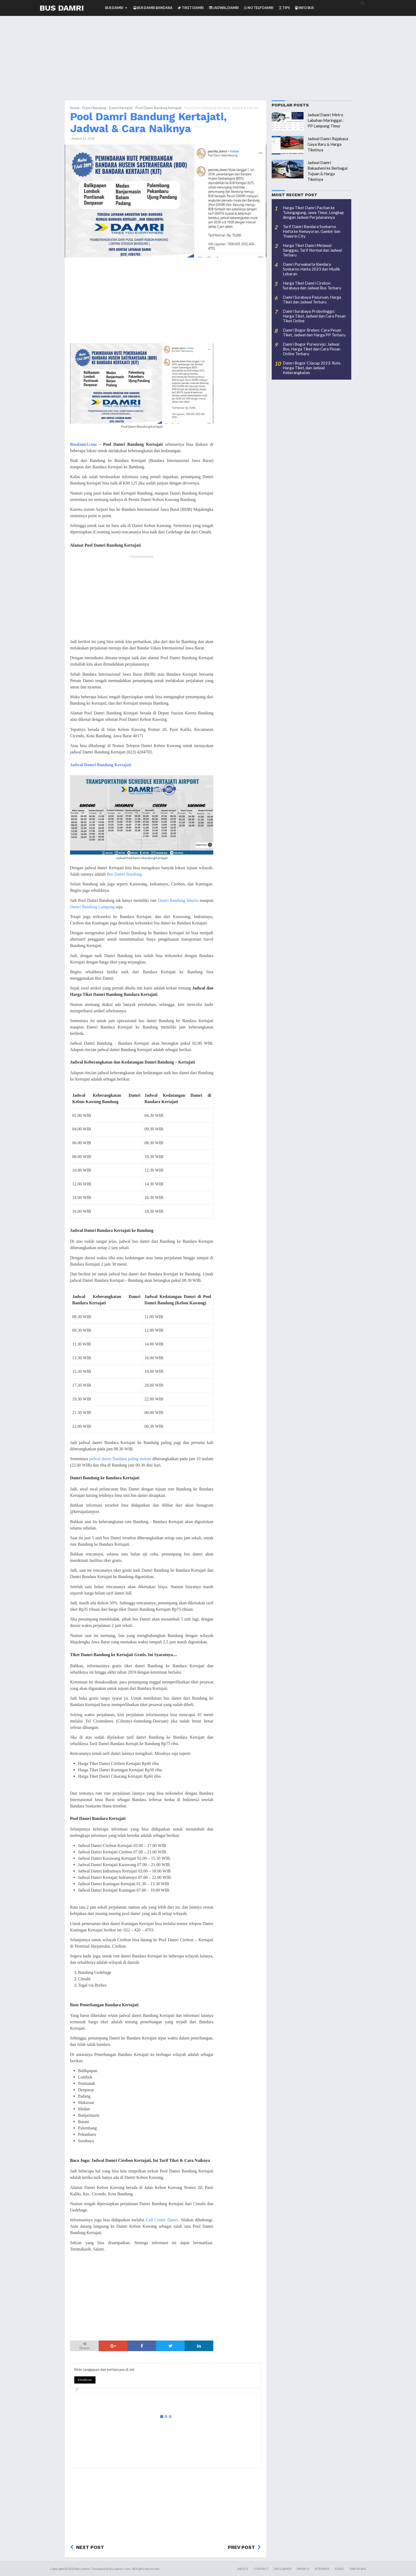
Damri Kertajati (121, 108)
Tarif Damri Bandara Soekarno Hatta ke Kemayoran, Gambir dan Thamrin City (311, 231)
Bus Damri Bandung (124, 874)
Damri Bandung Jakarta (178, 900)
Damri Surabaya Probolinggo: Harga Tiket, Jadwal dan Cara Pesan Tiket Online (314, 316)
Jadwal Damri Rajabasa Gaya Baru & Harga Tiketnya (327, 144)
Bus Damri (62, 7)
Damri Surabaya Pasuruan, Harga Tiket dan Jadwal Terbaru (312, 299)
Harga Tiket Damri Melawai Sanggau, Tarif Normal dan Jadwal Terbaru (312, 250)
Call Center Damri (162, 2220)
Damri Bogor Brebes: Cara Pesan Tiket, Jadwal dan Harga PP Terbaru (314, 332)
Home (74, 108)
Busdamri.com (83, 444)
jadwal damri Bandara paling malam (120, 1458)
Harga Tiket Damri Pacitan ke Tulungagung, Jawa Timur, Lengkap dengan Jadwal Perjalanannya (313, 212)
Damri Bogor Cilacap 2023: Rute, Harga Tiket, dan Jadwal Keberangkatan (312, 368)
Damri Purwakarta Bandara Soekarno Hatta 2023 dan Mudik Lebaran (311, 269)
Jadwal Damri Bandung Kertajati (100, 764)
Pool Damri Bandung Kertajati (158, 108)
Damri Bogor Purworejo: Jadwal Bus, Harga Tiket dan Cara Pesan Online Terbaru (311, 349)
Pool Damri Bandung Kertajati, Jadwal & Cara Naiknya (148, 122)
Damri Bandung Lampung (92, 907)
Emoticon (85, 2380)
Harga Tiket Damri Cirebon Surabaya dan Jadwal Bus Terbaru (312, 285)
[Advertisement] (208, 63)
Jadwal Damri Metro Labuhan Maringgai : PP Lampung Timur (325, 120)
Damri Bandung (94, 108)
